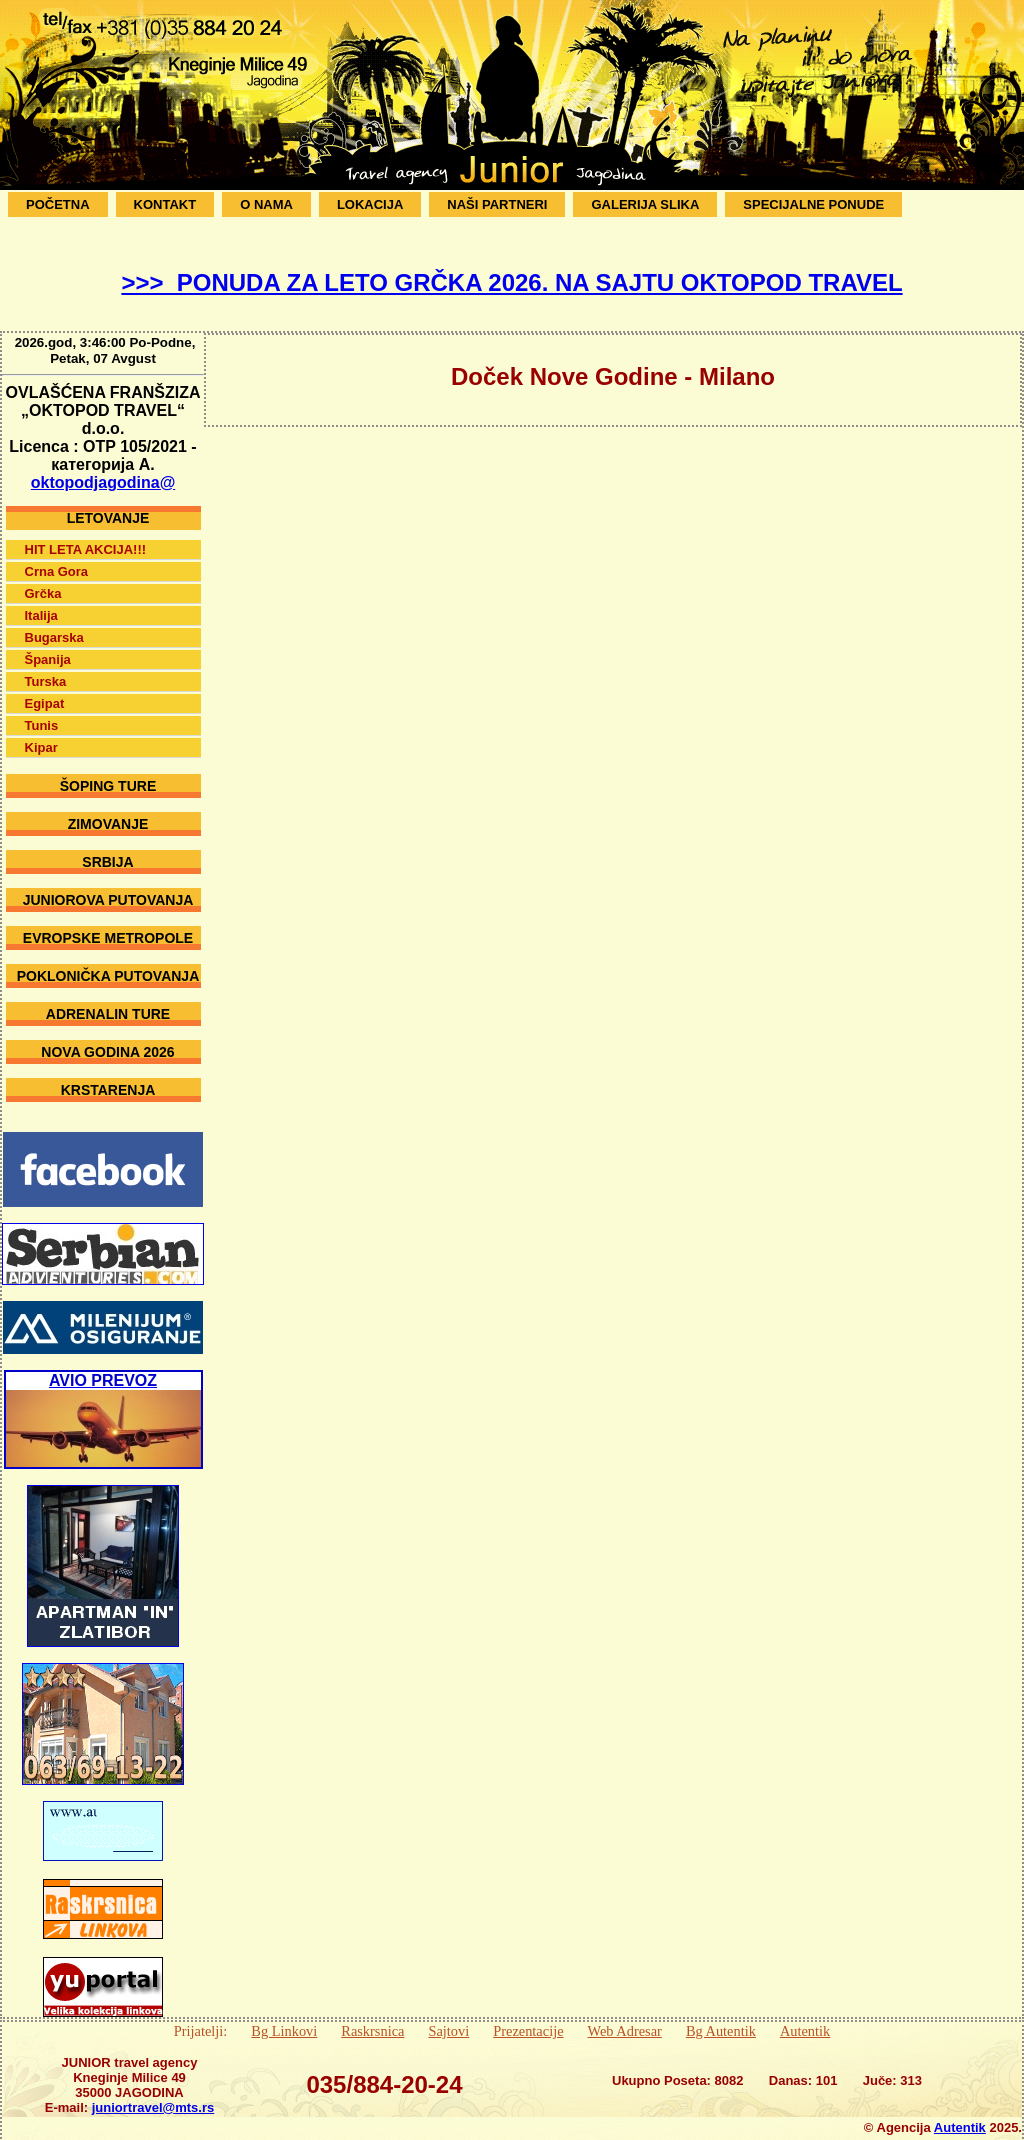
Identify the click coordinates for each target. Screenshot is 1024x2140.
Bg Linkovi (284, 2016)
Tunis (42, 710)
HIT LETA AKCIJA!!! (86, 534)
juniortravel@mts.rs (153, 2092)
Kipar (41, 732)
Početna (58, 204)
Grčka (43, 578)
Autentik (805, 2016)
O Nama (266, 204)
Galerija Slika (645, 204)
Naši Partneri (497, 204)
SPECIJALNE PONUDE (813, 204)
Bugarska (54, 622)
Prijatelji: (201, 2016)
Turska (46, 666)
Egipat (45, 688)
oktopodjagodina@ (103, 467)
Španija (48, 644)
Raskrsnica (372, 2016)
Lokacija (370, 204)
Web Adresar (625, 2016)
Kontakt (165, 204)
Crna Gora (57, 556)
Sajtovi (448, 2016)
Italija (41, 600)
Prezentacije (528, 2016)
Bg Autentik (721, 2016)
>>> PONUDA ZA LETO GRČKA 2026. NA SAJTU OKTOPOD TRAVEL (511, 282)
